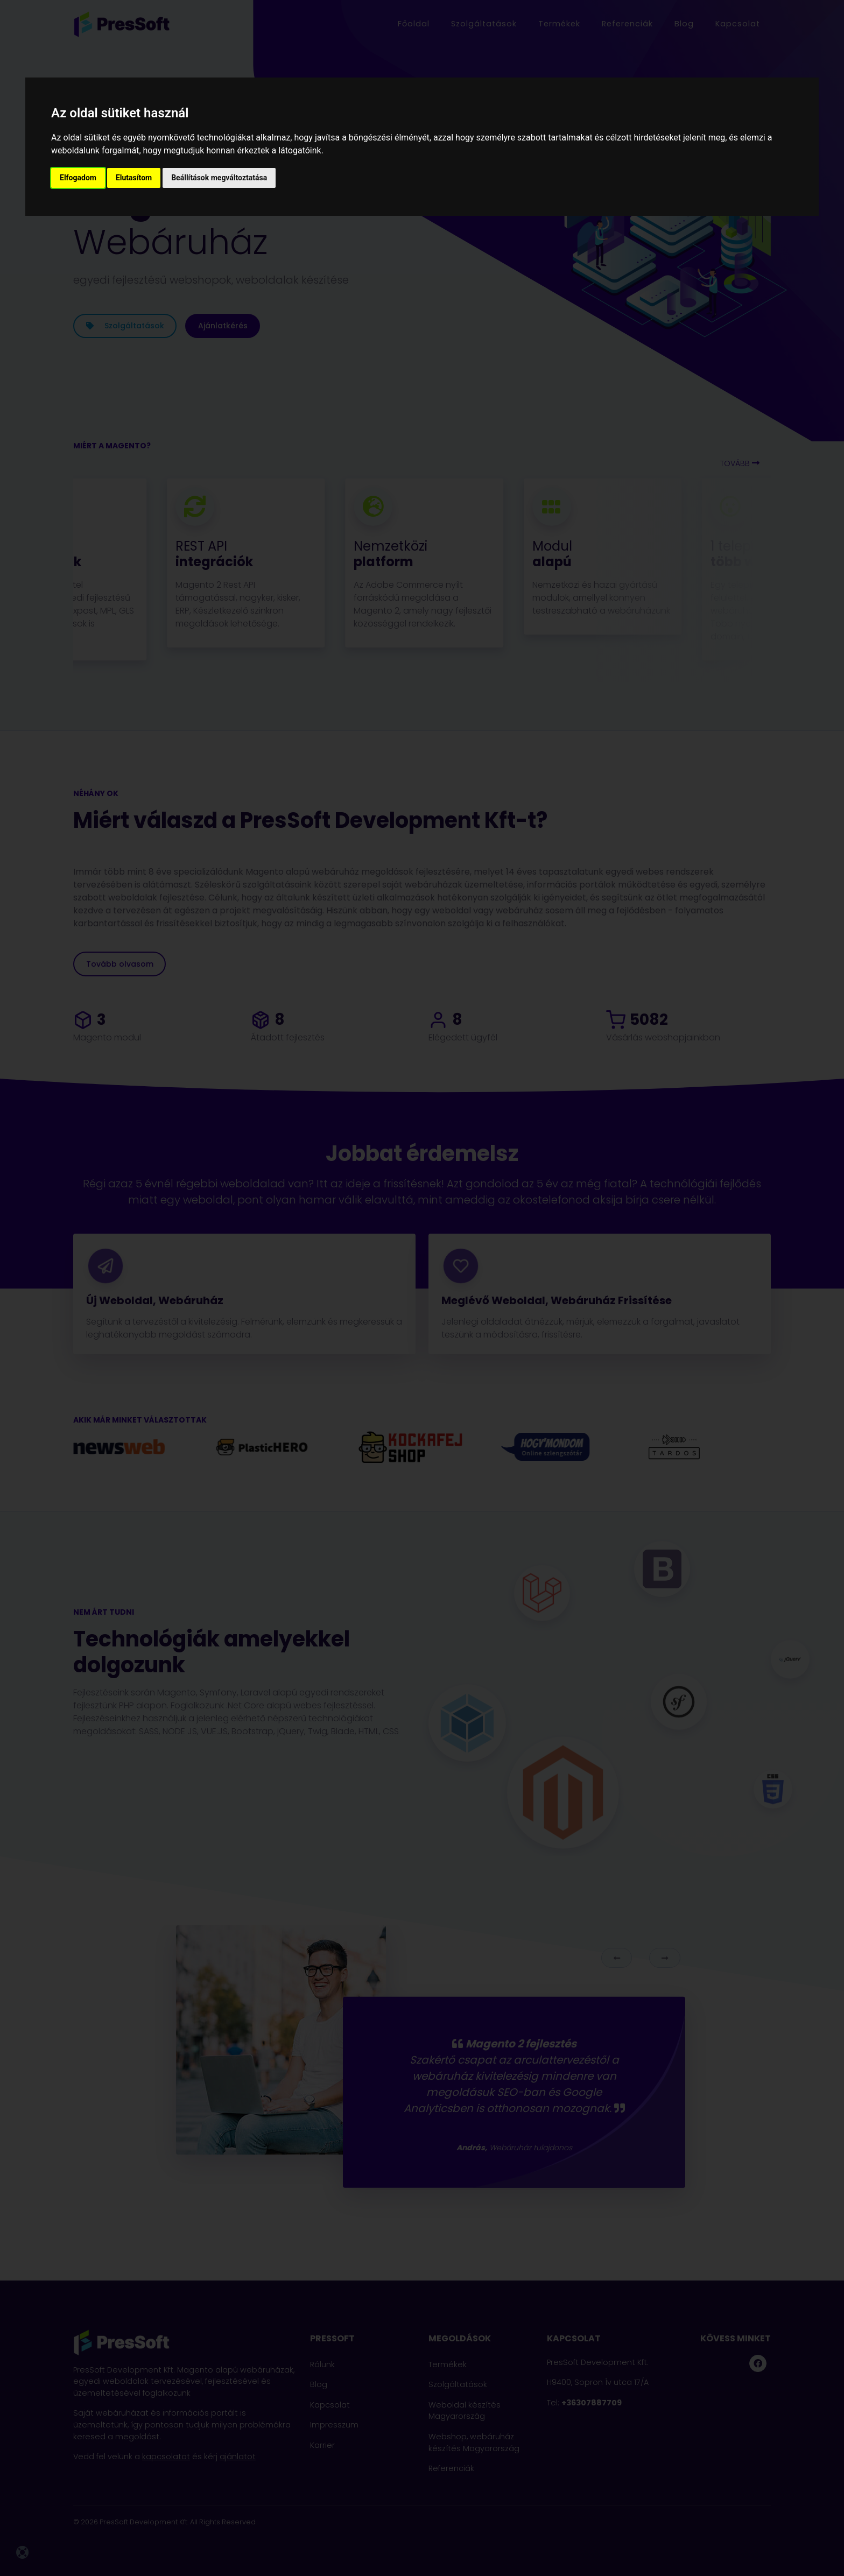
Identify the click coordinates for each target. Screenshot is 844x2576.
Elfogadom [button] (78, 177)
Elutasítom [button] (134, 177)
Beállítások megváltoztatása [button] (219, 177)
